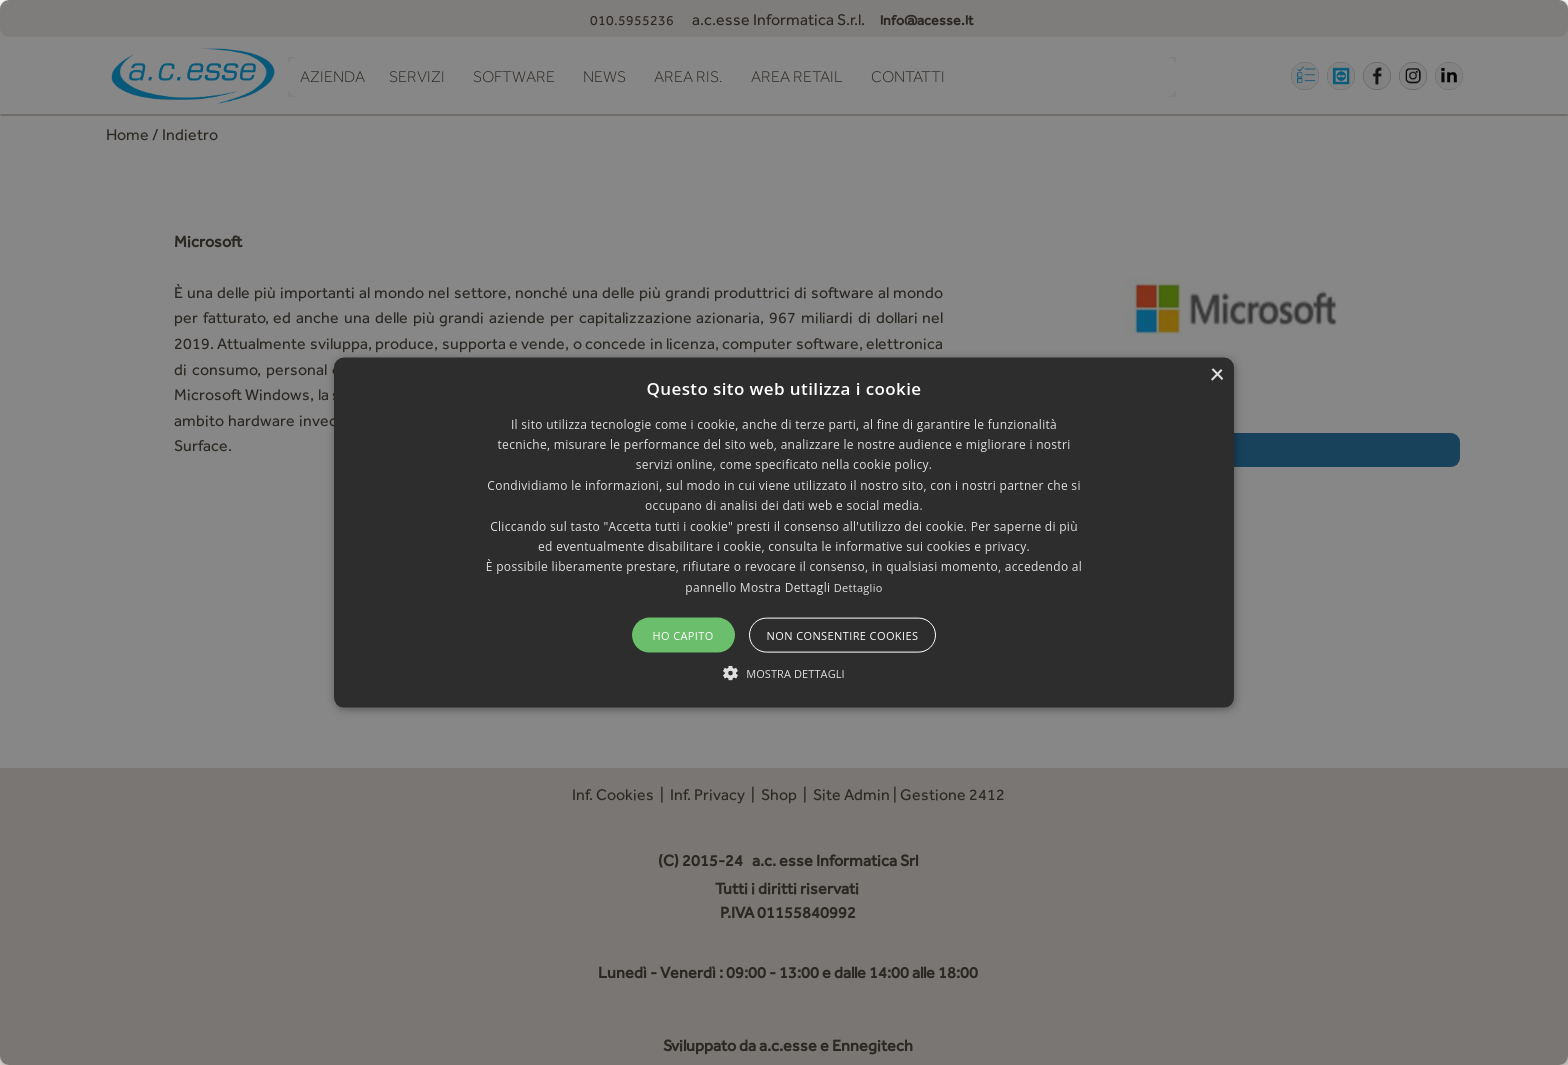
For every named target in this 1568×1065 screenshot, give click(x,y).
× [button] (1216, 374)
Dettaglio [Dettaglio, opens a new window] (858, 586)
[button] (784, 532)
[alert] (784, 532)
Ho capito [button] (682, 635)
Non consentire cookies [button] (843, 635)
